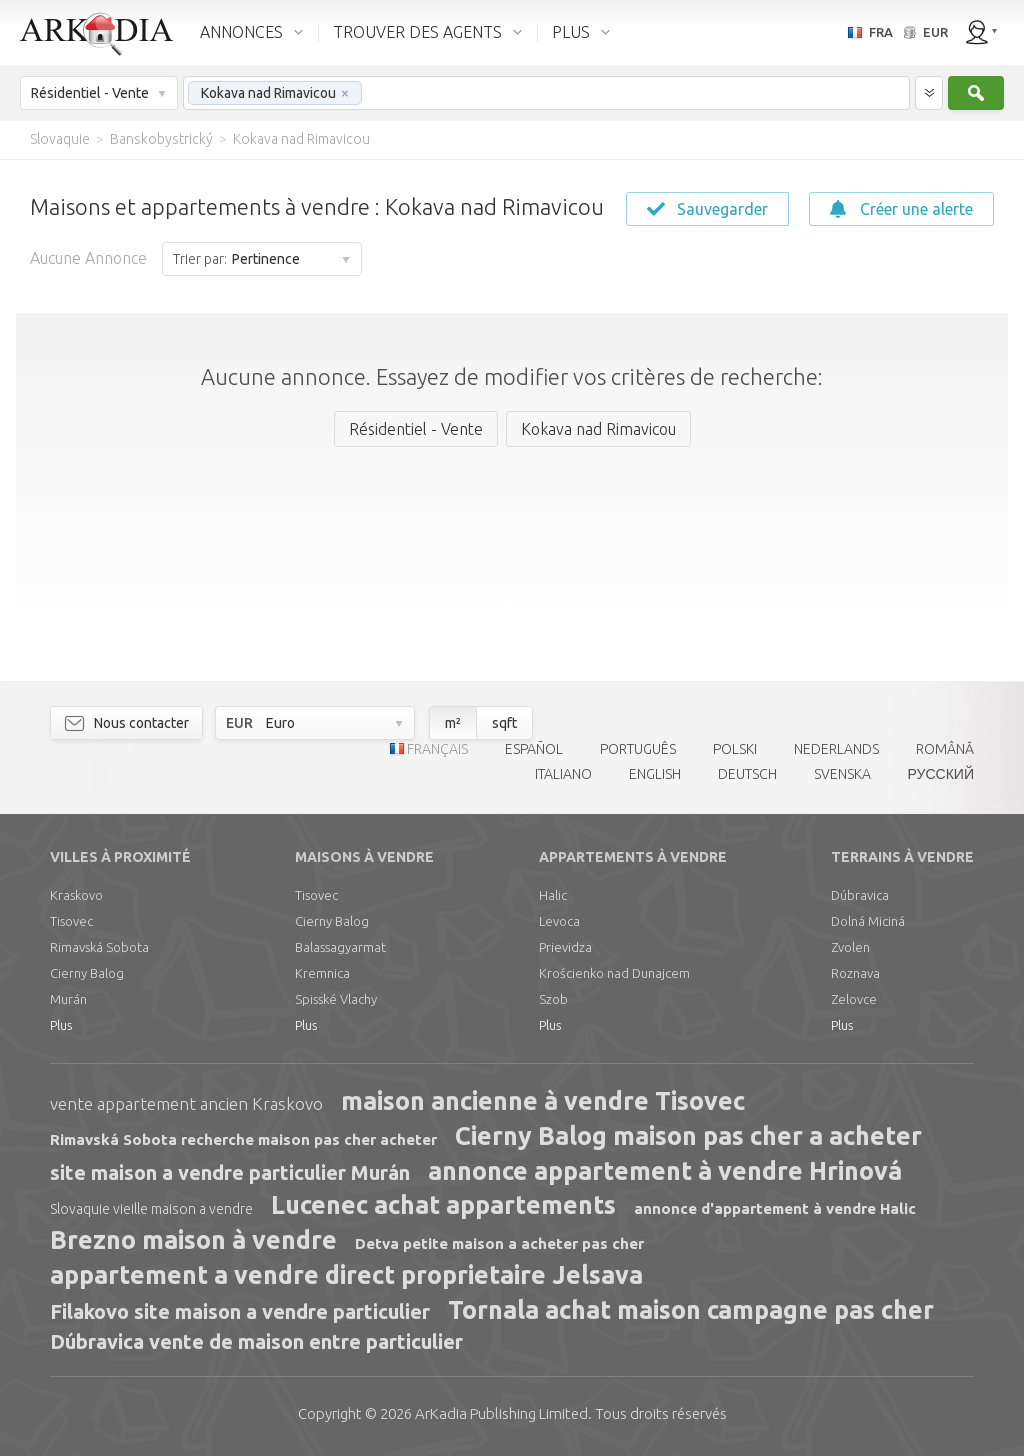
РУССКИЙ (941, 774)
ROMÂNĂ (945, 749)
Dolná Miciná (868, 921)
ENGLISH (655, 774)
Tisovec (71, 921)
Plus (61, 1025)
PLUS (571, 32)
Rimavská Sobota (99, 947)
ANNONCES (241, 32)
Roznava (855, 973)
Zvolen (850, 947)
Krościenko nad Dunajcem (614, 973)
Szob (553, 999)
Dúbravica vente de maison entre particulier (256, 1341)
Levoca (559, 921)
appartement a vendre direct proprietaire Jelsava (346, 1275)
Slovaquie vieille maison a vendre (151, 1209)
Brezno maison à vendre (193, 1240)
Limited (501, 1413)
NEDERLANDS (836, 749)
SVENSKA (842, 774)
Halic (553, 895)
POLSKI (735, 749)
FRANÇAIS (437, 749)
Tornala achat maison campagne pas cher (691, 1310)
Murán (68, 999)
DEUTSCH (747, 774)
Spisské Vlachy (336, 999)
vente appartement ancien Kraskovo (186, 1103)
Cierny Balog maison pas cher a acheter (688, 1136)
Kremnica (322, 973)
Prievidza (565, 947)
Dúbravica (860, 895)
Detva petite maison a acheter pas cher (499, 1243)
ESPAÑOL (534, 749)
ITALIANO (563, 774)
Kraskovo (76, 895)
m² (453, 723)
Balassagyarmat (340, 947)
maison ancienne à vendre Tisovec (543, 1101)
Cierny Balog (87, 973)
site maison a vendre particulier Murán (230, 1172)
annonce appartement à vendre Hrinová (665, 1171)
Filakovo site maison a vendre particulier (240, 1311)
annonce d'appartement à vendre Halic (775, 1208)
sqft (504, 723)
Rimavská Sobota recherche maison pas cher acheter (243, 1139)
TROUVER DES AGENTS (417, 32)
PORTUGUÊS (638, 749)
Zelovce (854, 999)
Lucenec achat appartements (443, 1205)
